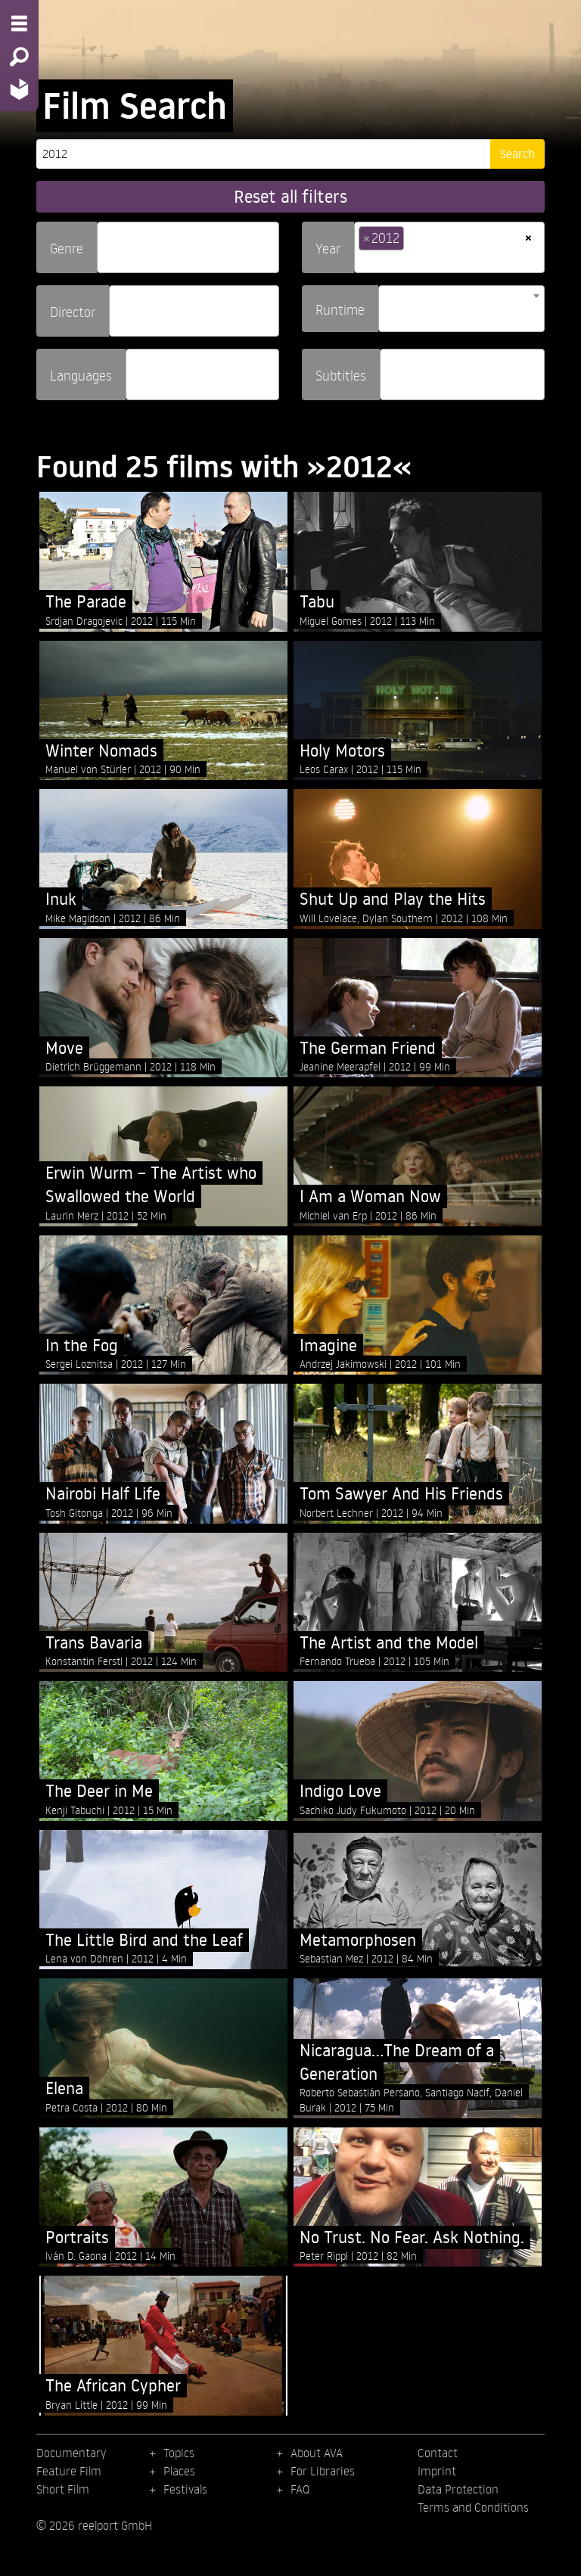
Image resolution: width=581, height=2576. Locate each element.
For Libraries (322, 2470)
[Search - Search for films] (19, 56)
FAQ (299, 2489)
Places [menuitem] (179, 2470)
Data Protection (458, 2489)
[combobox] (188, 247)
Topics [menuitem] (178, 2452)
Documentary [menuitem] (71, 2452)
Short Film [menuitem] (62, 2489)
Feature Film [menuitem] (68, 2470)
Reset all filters (290, 196)
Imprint (437, 2470)
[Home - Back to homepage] (19, 88)
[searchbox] (106, 241)
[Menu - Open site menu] (19, 23)
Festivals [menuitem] (185, 2489)
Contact (438, 2452)
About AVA (316, 2452)
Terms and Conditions (473, 2507)
